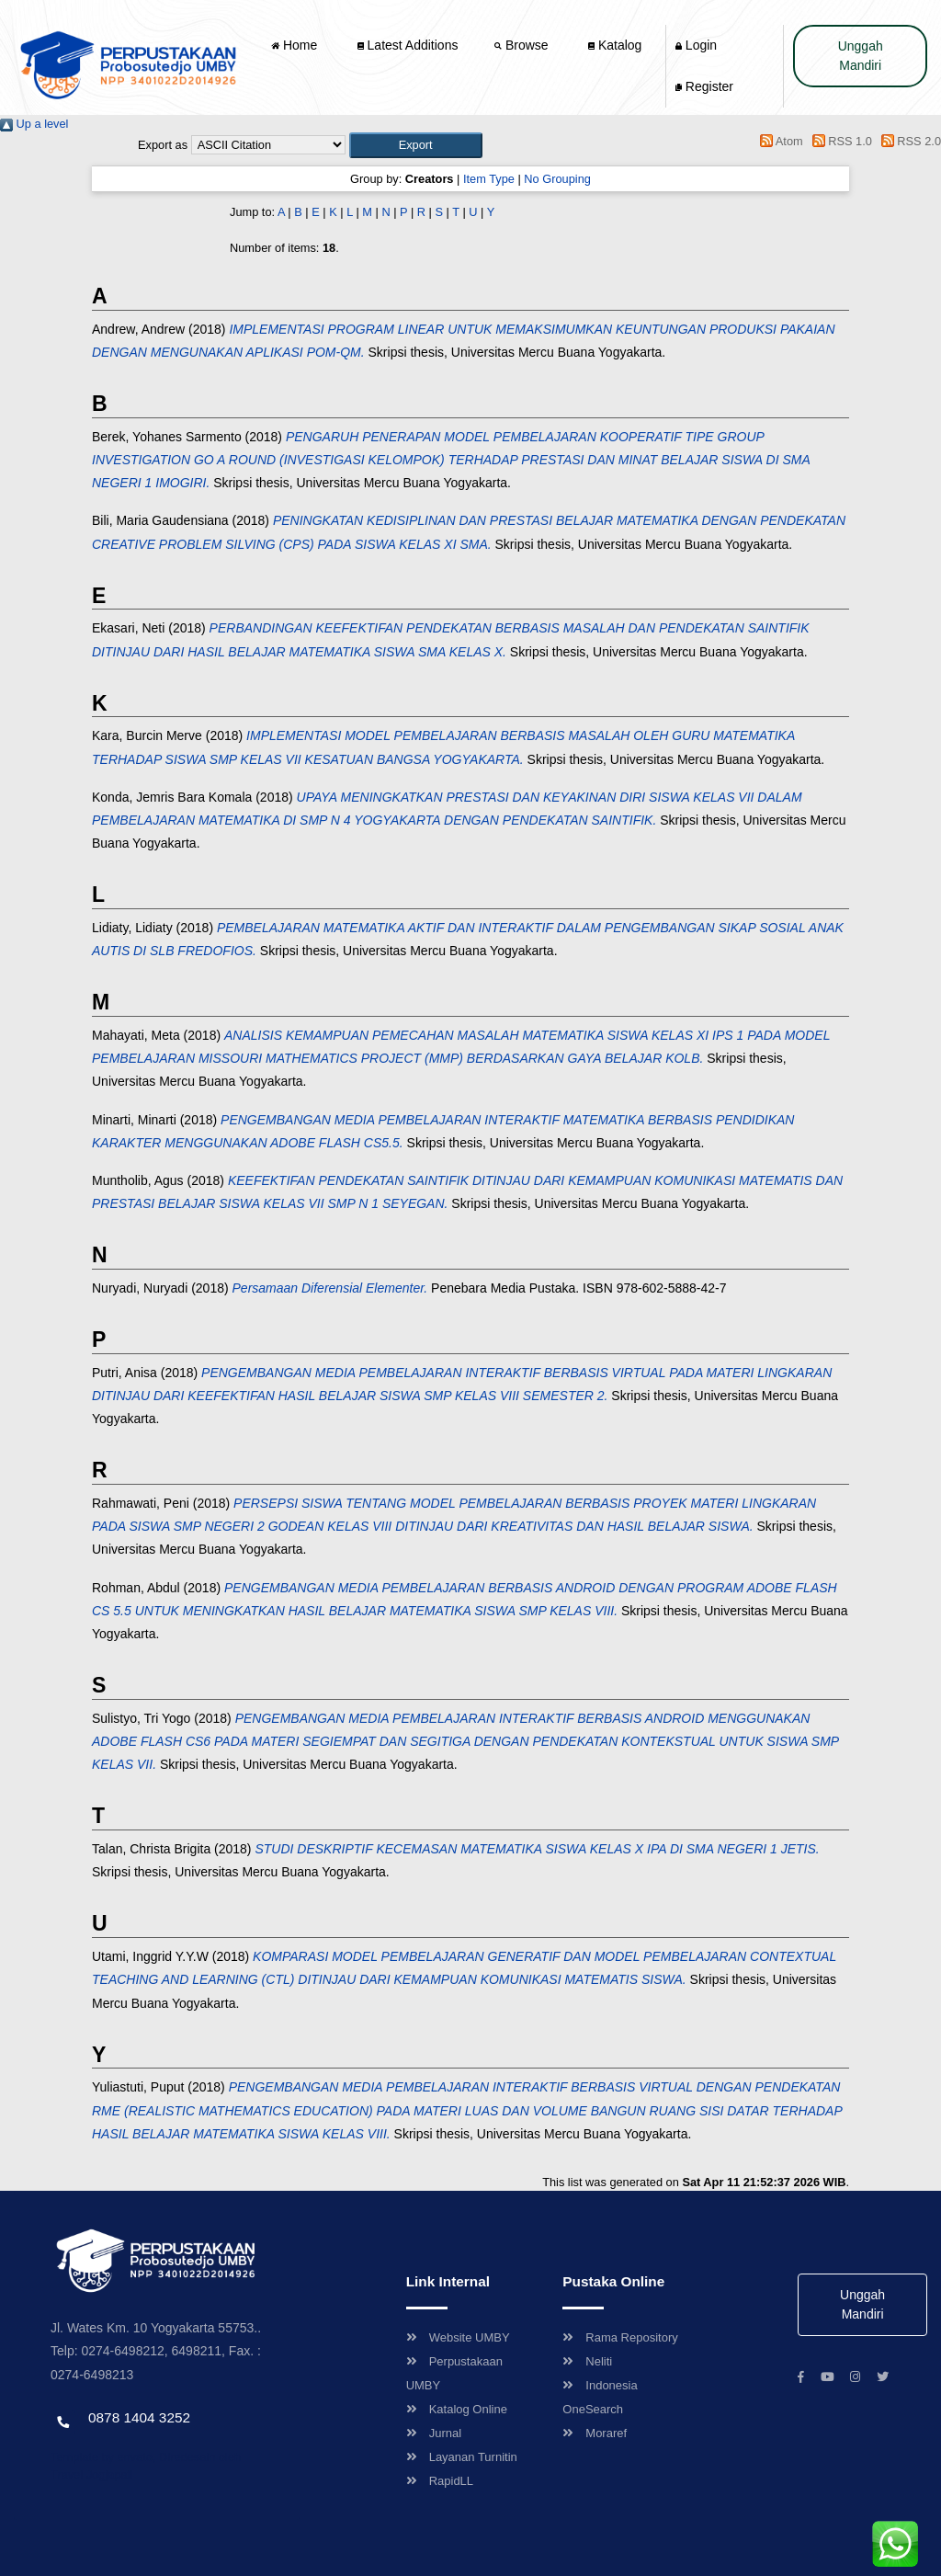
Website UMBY (458, 2337)
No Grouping (557, 179)
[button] (415, 144)
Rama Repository (619, 2337)
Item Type (489, 179)
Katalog (614, 45)
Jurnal (433, 2433)
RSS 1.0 (839, 141)
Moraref (594, 2433)
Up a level (34, 124)
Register (704, 86)
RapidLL (439, 2481)
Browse (522, 45)
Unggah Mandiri (860, 56)
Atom (778, 141)
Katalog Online (456, 2409)
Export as (162, 145)
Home (296, 45)
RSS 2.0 (908, 141)
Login (696, 45)
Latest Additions (408, 45)
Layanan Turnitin (461, 2457)
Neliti (587, 2361)
